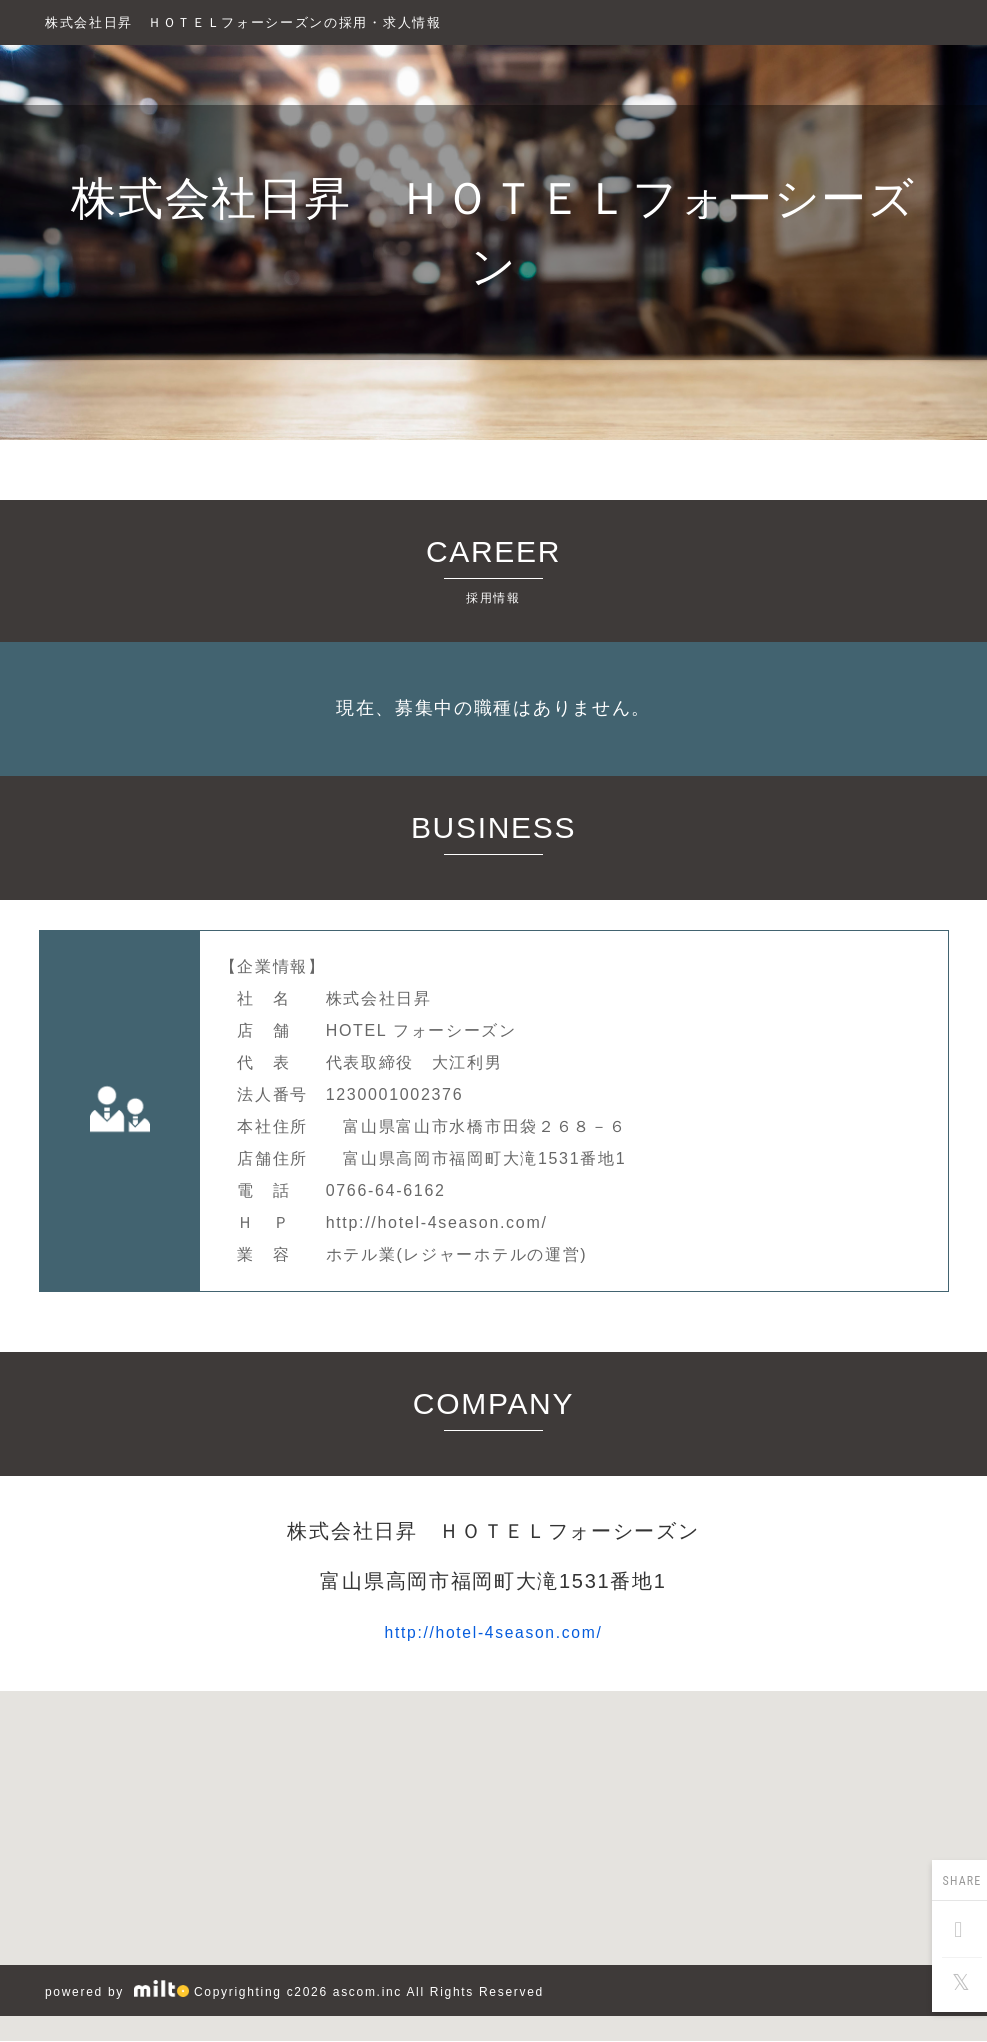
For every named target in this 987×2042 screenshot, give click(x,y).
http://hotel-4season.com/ (494, 1631)
